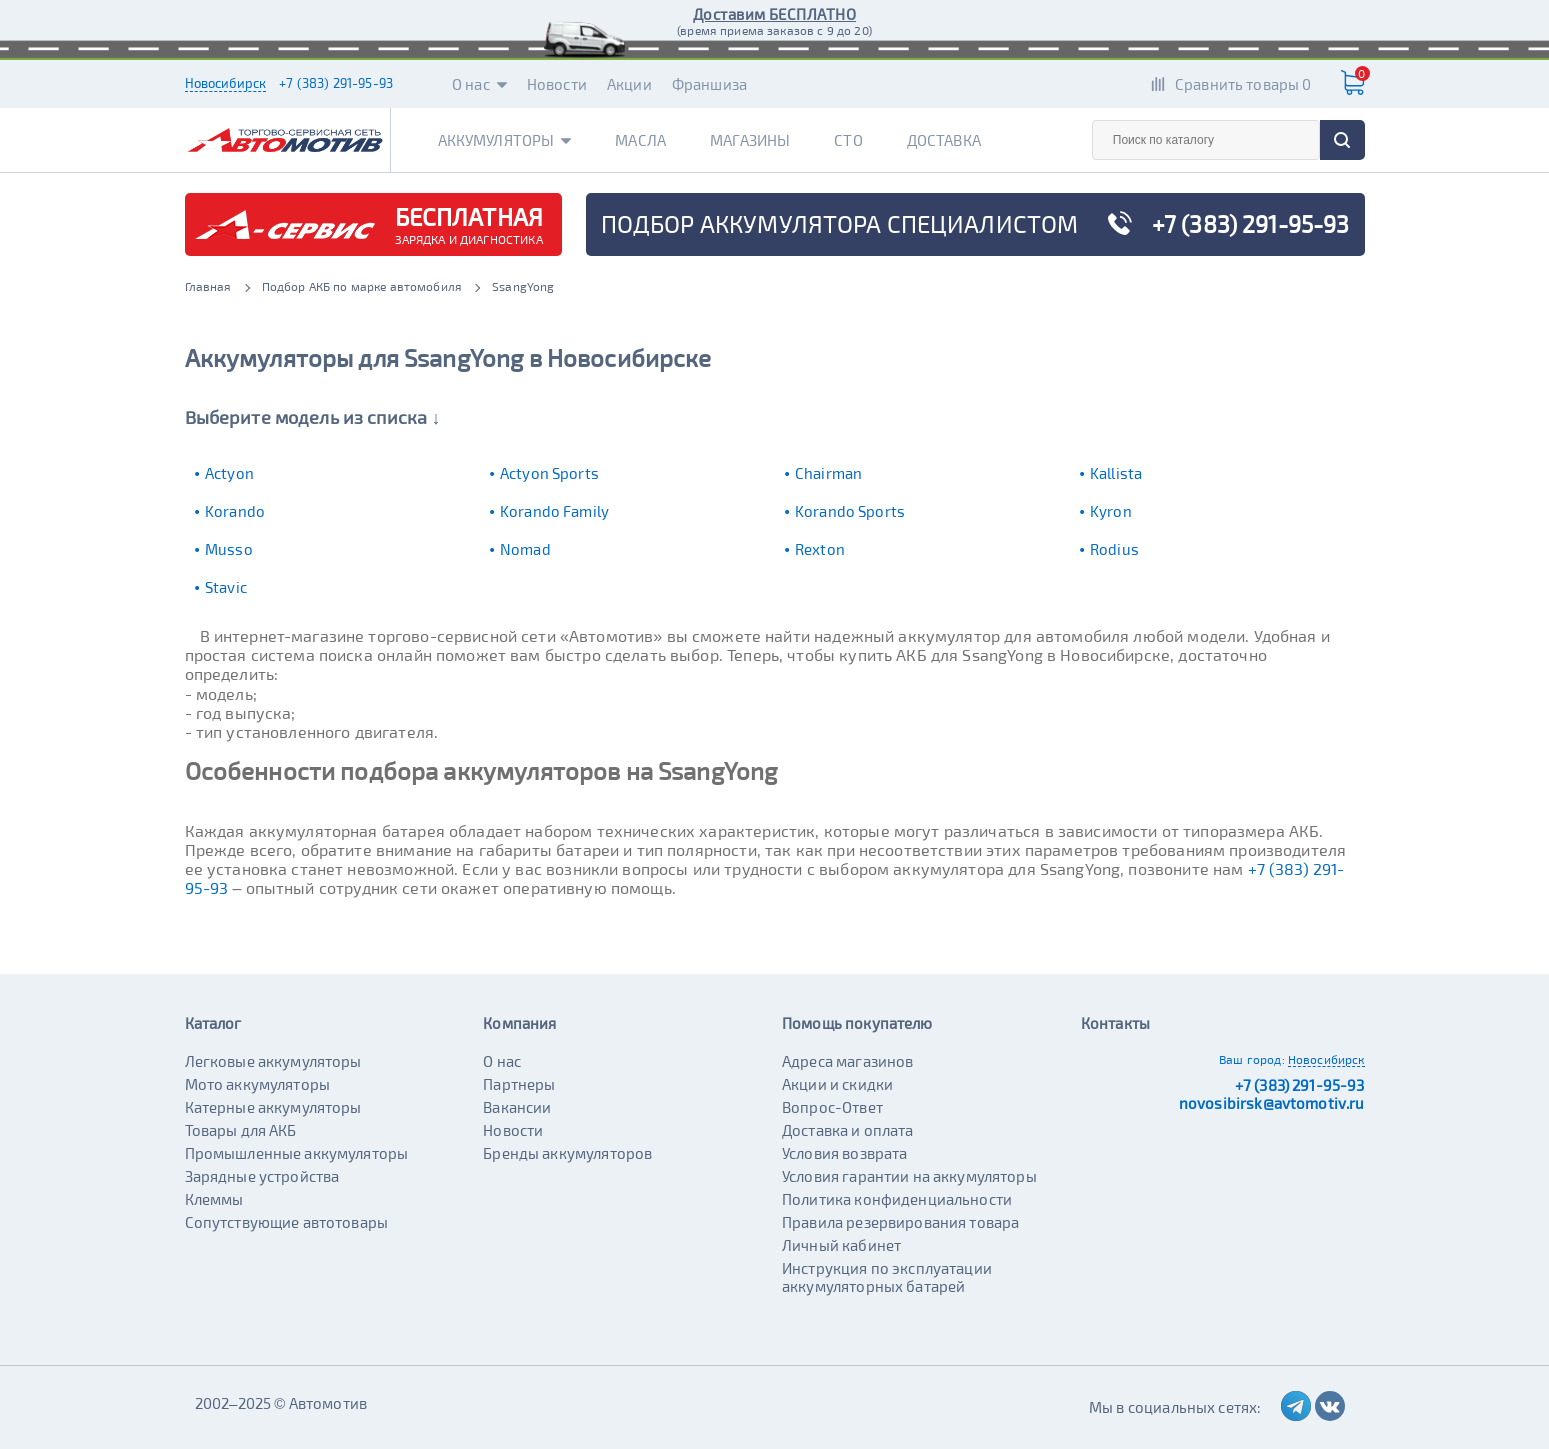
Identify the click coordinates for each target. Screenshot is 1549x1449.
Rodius (1114, 549)
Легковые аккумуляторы (273, 1061)
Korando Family (554, 511)
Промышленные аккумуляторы (297, 1153)
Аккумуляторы (505, 140)
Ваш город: (1252, 1059)
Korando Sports (850, 511)
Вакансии (517, 1107)
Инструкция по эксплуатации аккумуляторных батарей (887, 1277)
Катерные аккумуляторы (273, 1107)
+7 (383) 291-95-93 (336, 83)
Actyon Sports (549, 473)
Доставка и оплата (848, 1130)
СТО (848, 140)
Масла (640, 140)
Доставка (944, 140)
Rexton (820, 549)
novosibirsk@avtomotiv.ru (1272, 1103)
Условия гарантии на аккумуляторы (909, 1176)
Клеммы (214, 1199)
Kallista (1116, 473)
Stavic (226, 587)
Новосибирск (226, 83)
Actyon (229, 473)
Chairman (828, 473)
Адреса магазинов (847, 1061)
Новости (557, 84)
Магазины (750, 140)
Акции (629, 84)
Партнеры (519, 1084)
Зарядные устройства (262, 1176)
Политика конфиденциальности (897, 1199)
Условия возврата (844, 1153)
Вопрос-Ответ (832, 1107)
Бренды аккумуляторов (567, 1153)
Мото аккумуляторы (258, 1084)
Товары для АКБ (241, 1130)
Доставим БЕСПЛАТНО (774, 14)
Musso (229, 549)
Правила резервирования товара (900, 1222)
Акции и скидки (837, 1084)
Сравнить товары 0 (1243, 84)
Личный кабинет (841, 1245)
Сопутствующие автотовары (287, 1222)
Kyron (1111, 511)
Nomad (525, 549)
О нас (479, 84)
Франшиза (709, 84)
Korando (235, 511)
